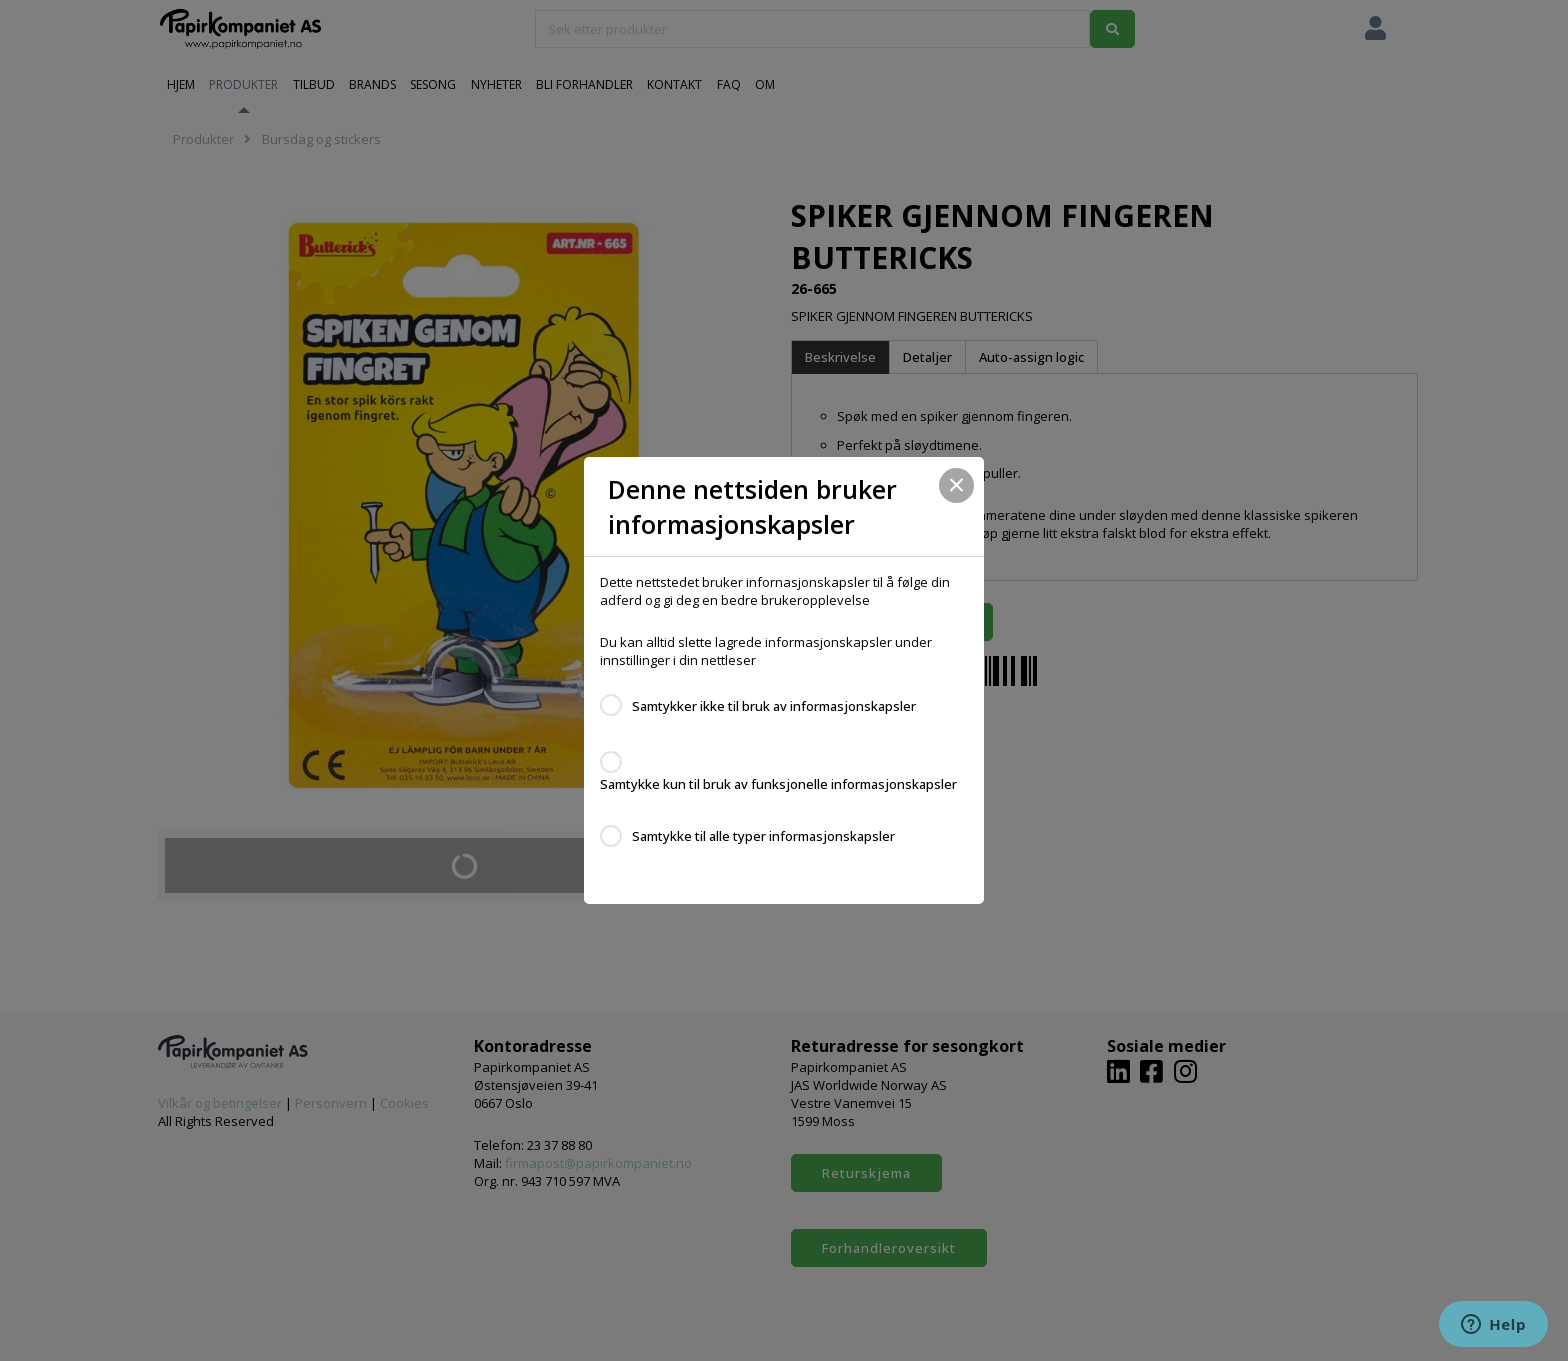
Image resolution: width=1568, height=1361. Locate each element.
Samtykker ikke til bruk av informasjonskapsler (774, 706)
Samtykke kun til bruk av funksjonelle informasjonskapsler (778, 784)
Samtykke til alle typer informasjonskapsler (763, 836)
